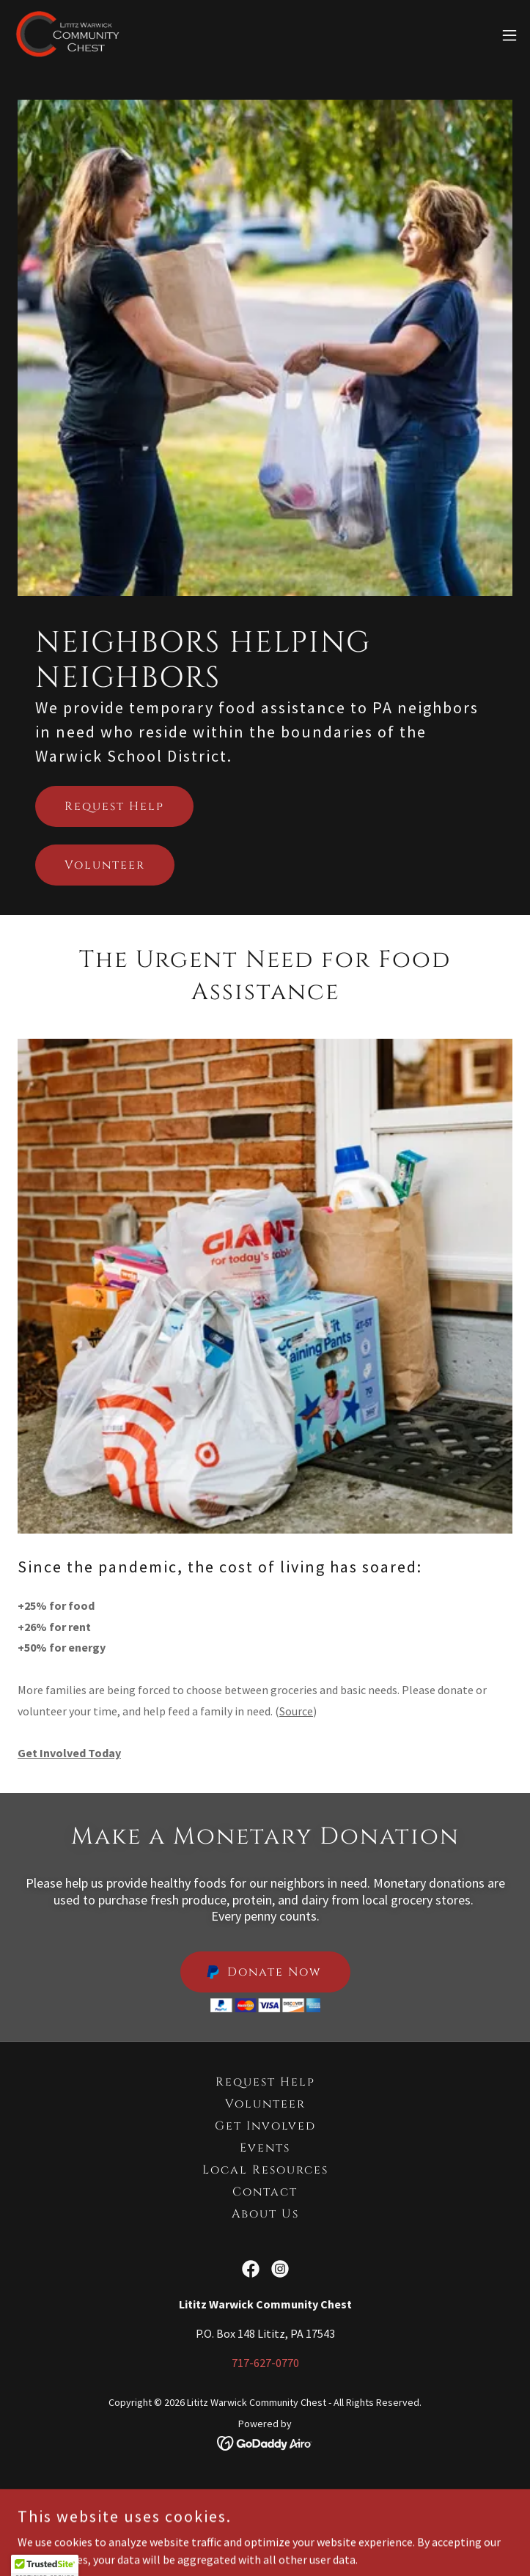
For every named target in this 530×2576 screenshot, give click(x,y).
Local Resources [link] (265, 2170)
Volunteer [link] (265, 2104)
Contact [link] (265, 2192)
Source (296, 1711)
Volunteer (105, 865)
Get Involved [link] (265, 2126)
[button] (509, 35)
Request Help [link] (265, 2082)
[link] (67, 35)
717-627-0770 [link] (265, 2362)
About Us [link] (265, 2214)
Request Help (114, 806)
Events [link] (265, 2148)
